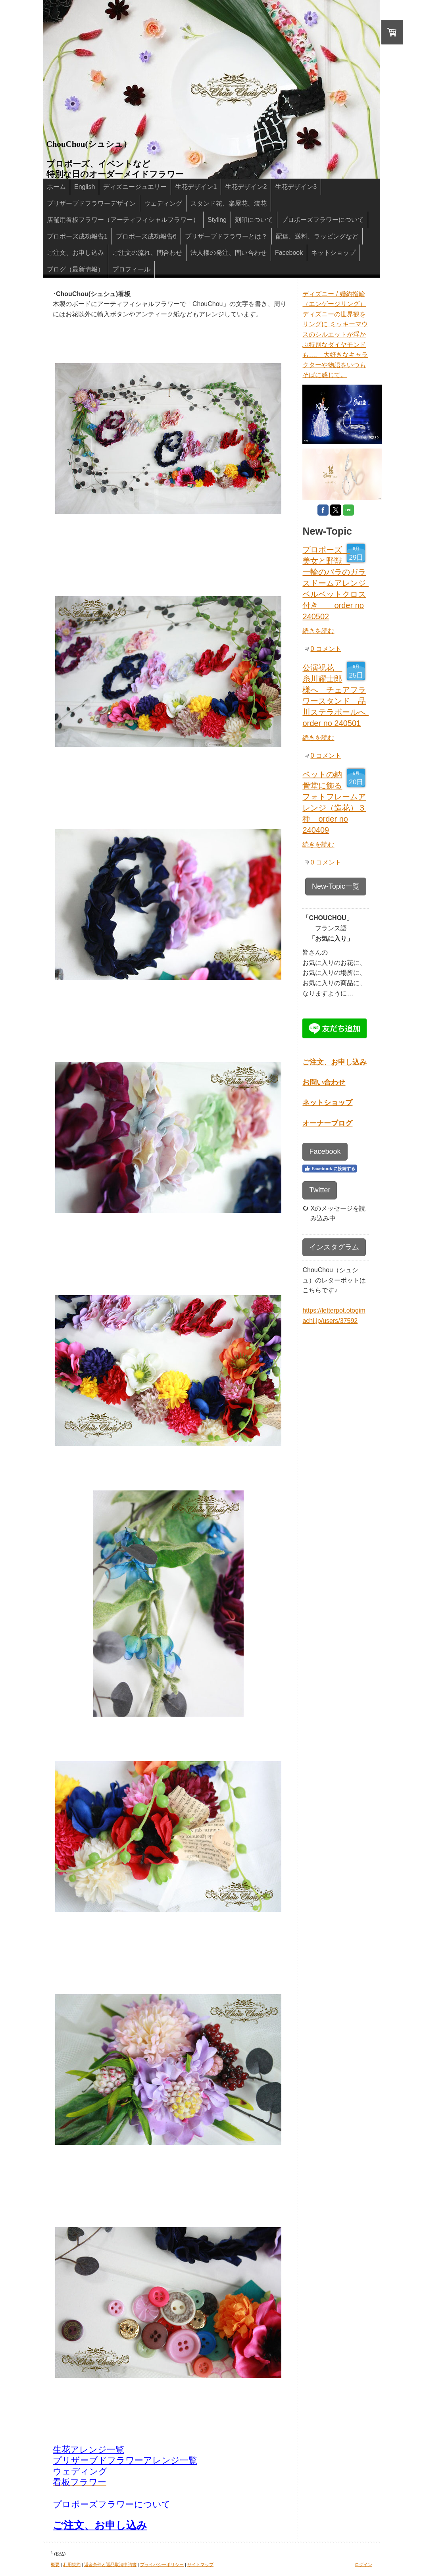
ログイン (363, 2564)
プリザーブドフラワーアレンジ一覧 (125, 2460)
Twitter (319, 1190)
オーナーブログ (327, 1123)
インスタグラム (334, 1247)
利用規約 (72, 2564)
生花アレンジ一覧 (88, 2450)
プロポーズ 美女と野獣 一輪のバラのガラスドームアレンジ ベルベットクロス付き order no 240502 (338, 583)
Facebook (324, 1151)
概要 (55, 2564)
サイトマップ (200, 2564)
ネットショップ (327, 1103)
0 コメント (325, 648)
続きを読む (318, 631)
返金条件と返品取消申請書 (110, 2564)
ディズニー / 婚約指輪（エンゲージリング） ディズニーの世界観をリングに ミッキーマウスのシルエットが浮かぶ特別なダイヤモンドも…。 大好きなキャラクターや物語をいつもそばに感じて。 (334, 335)
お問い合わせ (323, 1082)
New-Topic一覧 (336, 886)
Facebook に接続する (329, 1168)
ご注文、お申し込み (100, 2525)
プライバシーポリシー (162, 2564)
